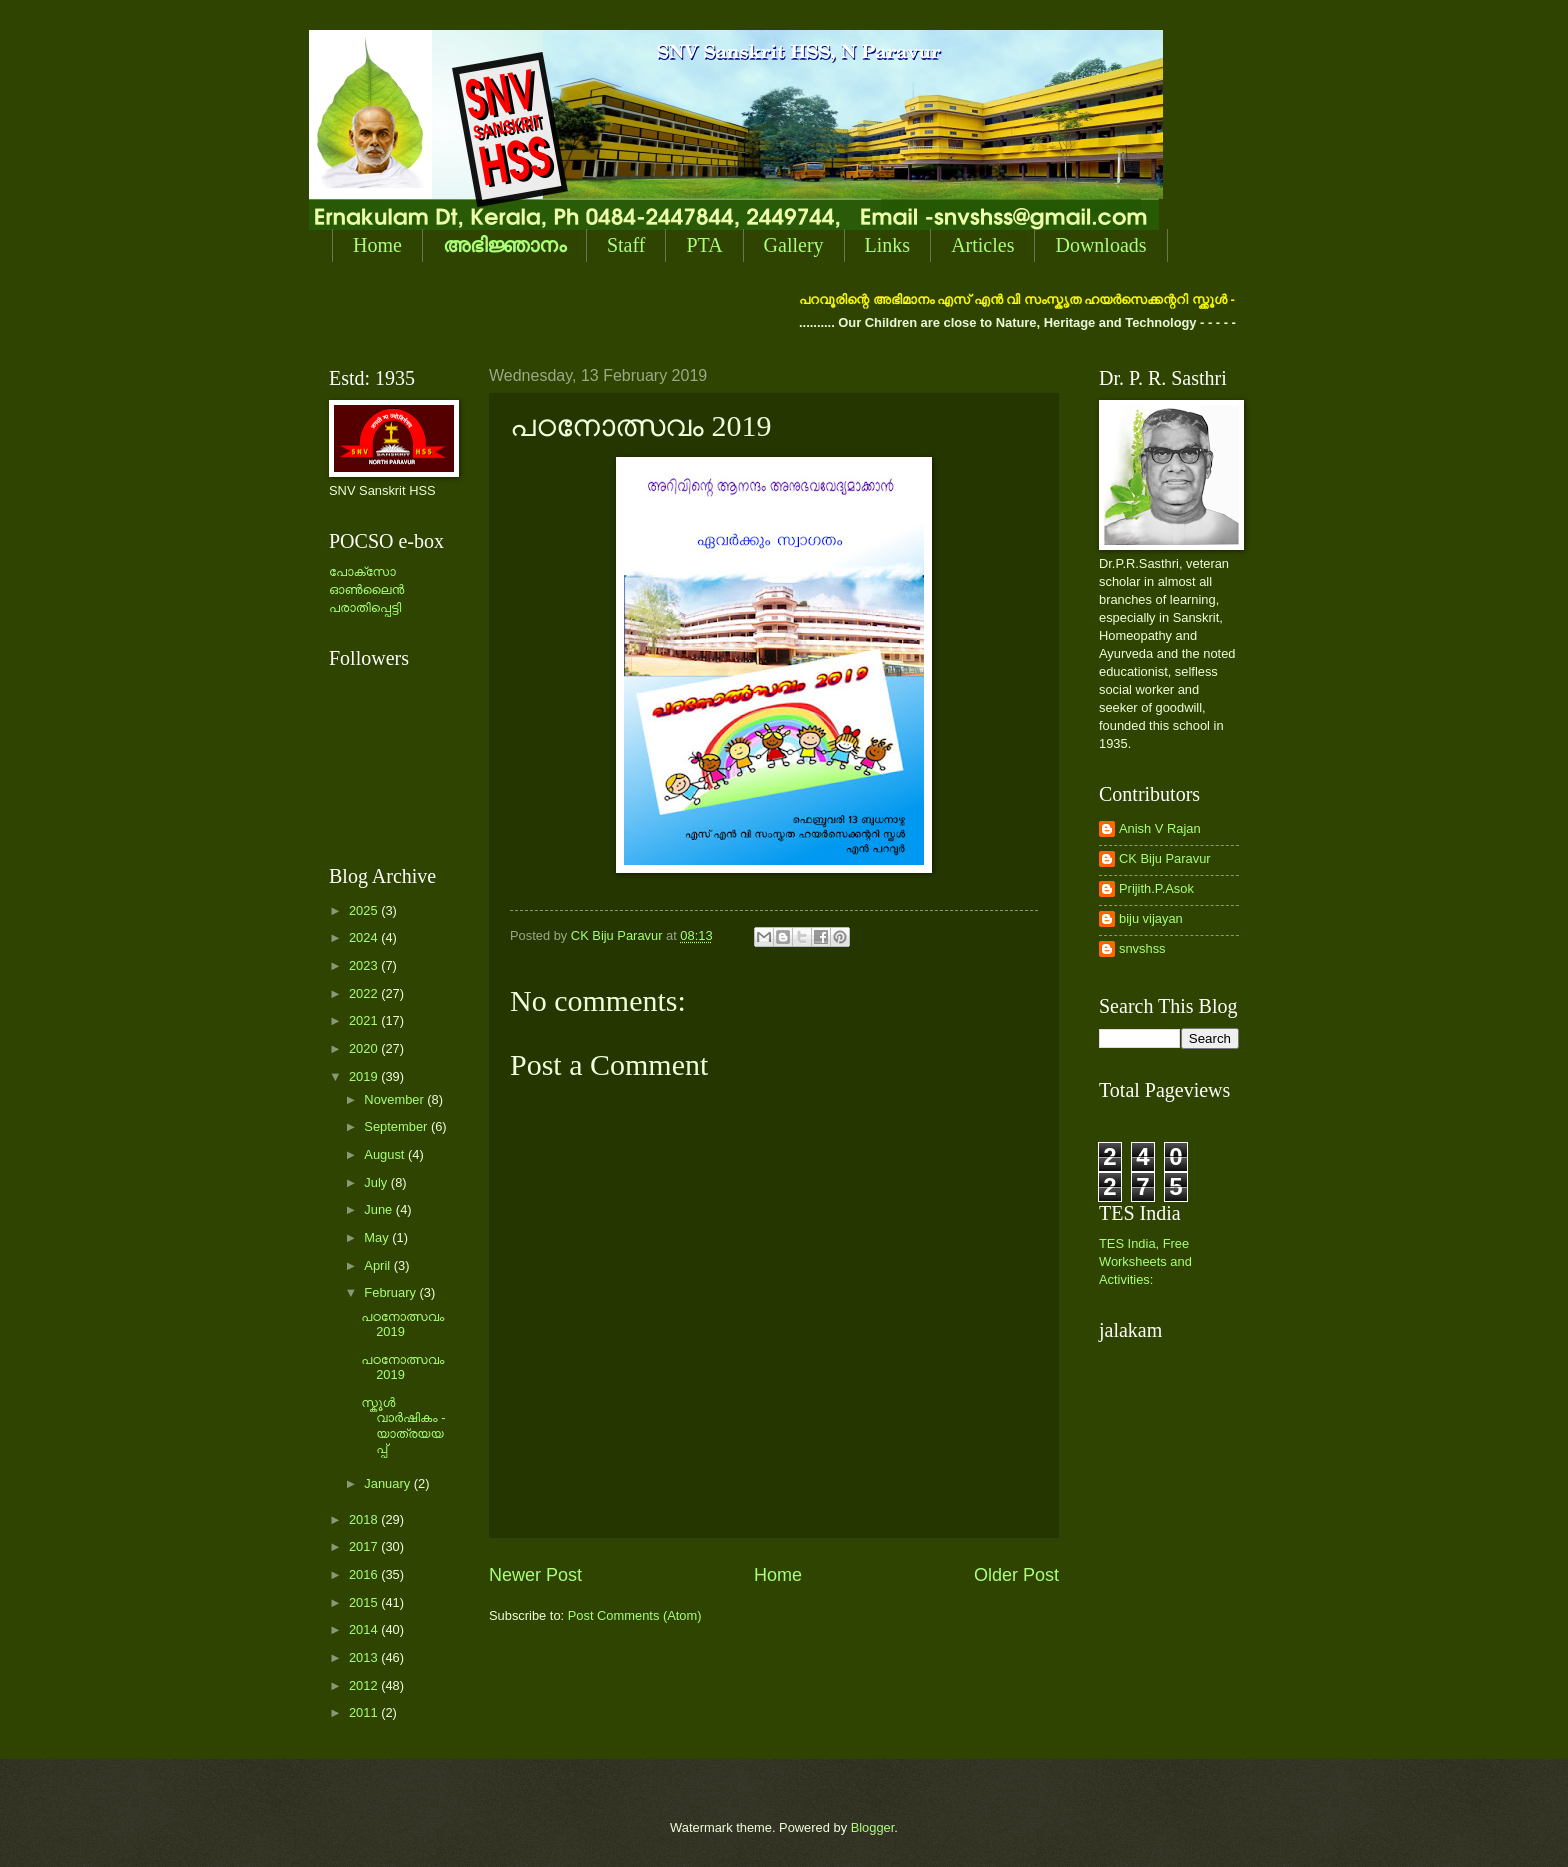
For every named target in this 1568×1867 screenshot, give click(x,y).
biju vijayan (1151, 918)
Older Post (1016, 1575)
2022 (365, 993)
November (395, 1099)
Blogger (873, 1827)
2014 (365, 1629)
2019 (365, 1076)
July (377, 1182)
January (388, 1483)
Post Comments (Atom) (635, 1615)
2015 (365, 1602)
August (386, 1154)
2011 (365, 1712)
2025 (365, 910)
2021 (365, 1020)
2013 (365, 1657)
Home (377, 245)
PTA (704, 245)
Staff (626, 245)
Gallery (794, 245)
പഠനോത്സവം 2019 (402, 1324)
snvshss (1142, 948)
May (378, 1237)
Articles (982, 245)
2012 (365, 1685)
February (391, 1292)
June (380, 1209)
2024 (365, 937)
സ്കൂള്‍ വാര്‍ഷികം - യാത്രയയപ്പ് (403, 1425)
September (397, 1126)
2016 (365, 1574)
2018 (365, 1519)
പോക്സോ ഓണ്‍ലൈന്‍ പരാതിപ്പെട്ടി (366, 589)
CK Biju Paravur (1165, 858)
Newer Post (535, 1575)
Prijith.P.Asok (1156, 888)
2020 (365, 1048)
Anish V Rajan (1160, 828)
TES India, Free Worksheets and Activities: (1145, 1261)
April (378, 1265)
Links (888, 245)
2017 (365, 1546)
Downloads (1100, 245)
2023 (365, 965)
